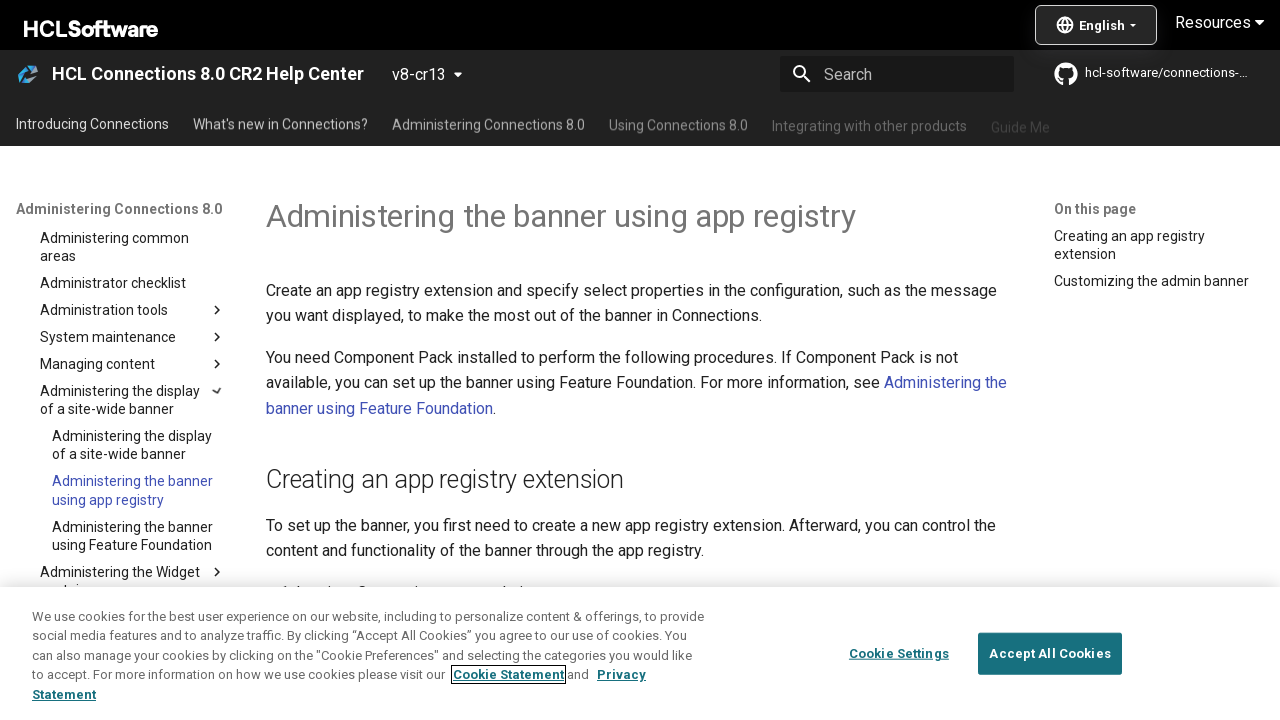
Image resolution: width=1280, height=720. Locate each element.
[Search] (897, 74)
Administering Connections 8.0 (488, 123)
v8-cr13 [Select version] (419, 74)
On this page (1095, 209)
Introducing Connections (92, 123)
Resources (1219, 22)
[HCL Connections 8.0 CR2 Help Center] (28, 74)
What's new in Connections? (280, 123)
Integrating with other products (869, 123)
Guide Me (1020, 123)
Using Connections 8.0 (678, 123)
